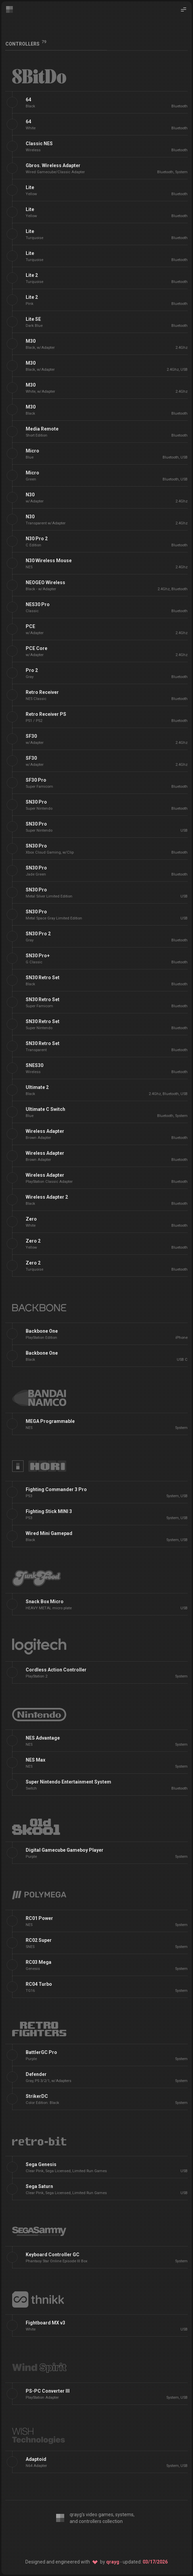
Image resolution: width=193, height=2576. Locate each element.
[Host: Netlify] (131, 2540)
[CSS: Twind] (79, 2540)
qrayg (112, 2562)
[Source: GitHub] (114, 2540)
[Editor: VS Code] (61, 2540)
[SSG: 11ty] (96, 2540)
